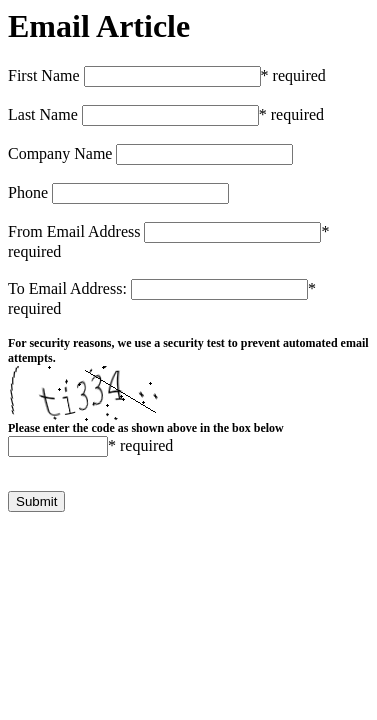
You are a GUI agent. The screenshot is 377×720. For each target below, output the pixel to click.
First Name (44, 75)
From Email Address (74, 231)
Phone (28, 192)
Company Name (60, 153)
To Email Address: (67, 288)
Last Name (43, 114)
